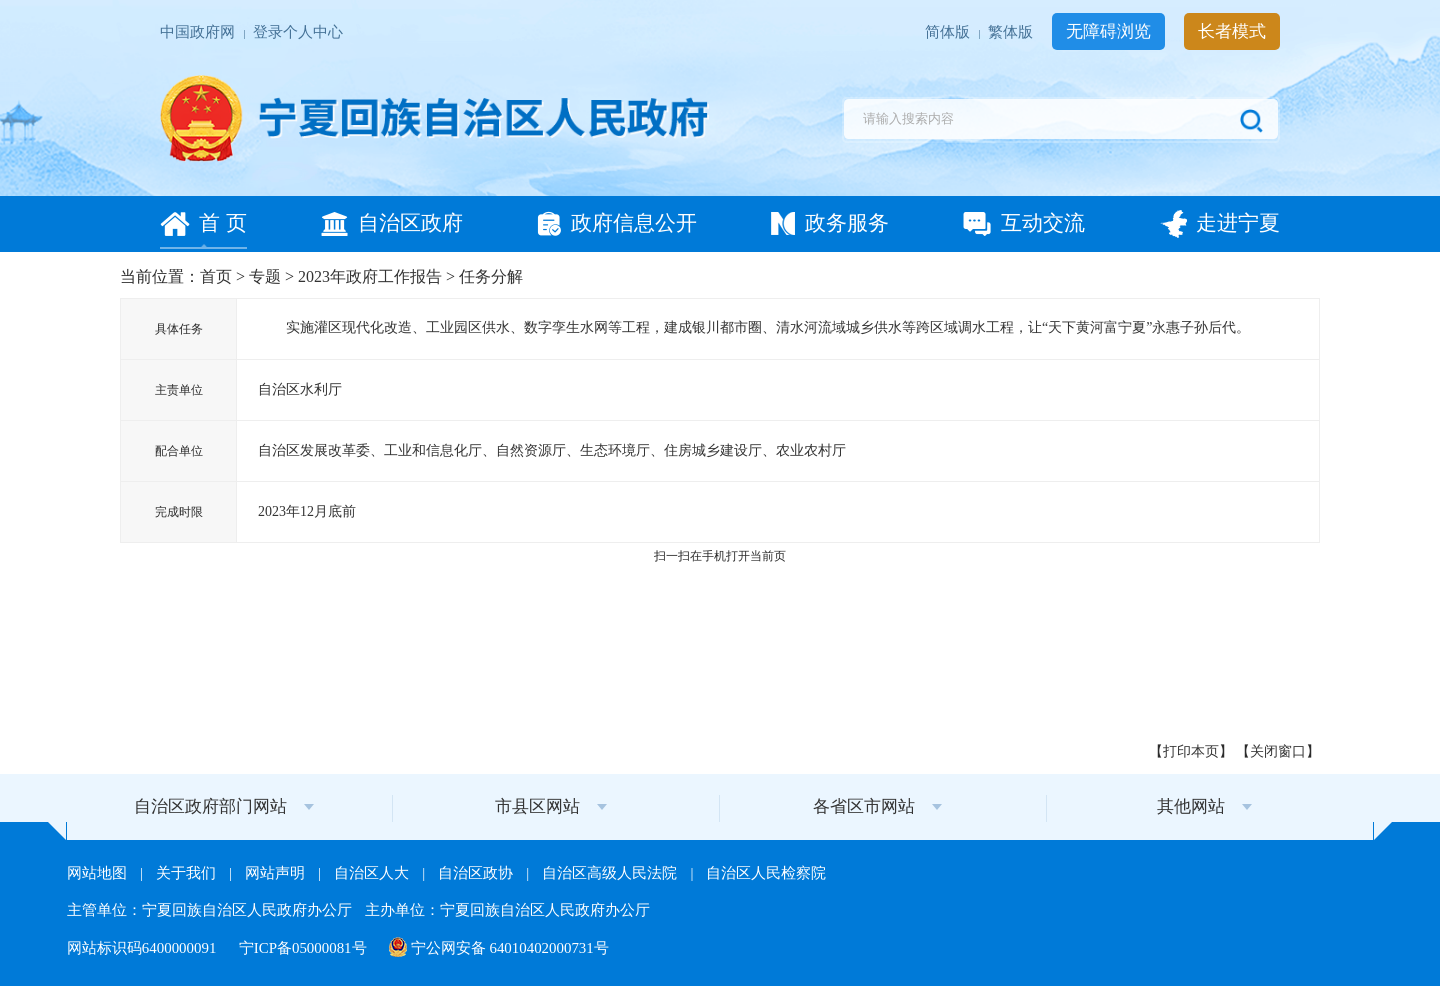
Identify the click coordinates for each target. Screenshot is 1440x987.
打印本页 (1191, 751)
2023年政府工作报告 (370, 276)
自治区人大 (373, 873)
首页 (216, 276)
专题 (265, 276)
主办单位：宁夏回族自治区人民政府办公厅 (507, 910)
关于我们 (188, 873)
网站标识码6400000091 (143, 948)
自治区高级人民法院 (611, 873)
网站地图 (99, 873)
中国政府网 (199, 33)
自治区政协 (477, 873)
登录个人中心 (298, 33)
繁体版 (1012, 33)
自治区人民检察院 (766, 873)
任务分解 (491, 276)
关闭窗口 (1278, 751)
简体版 (949, 33)
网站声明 (277, 873)
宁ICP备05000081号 (305, 948)
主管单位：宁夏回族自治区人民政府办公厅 (211, 910)
